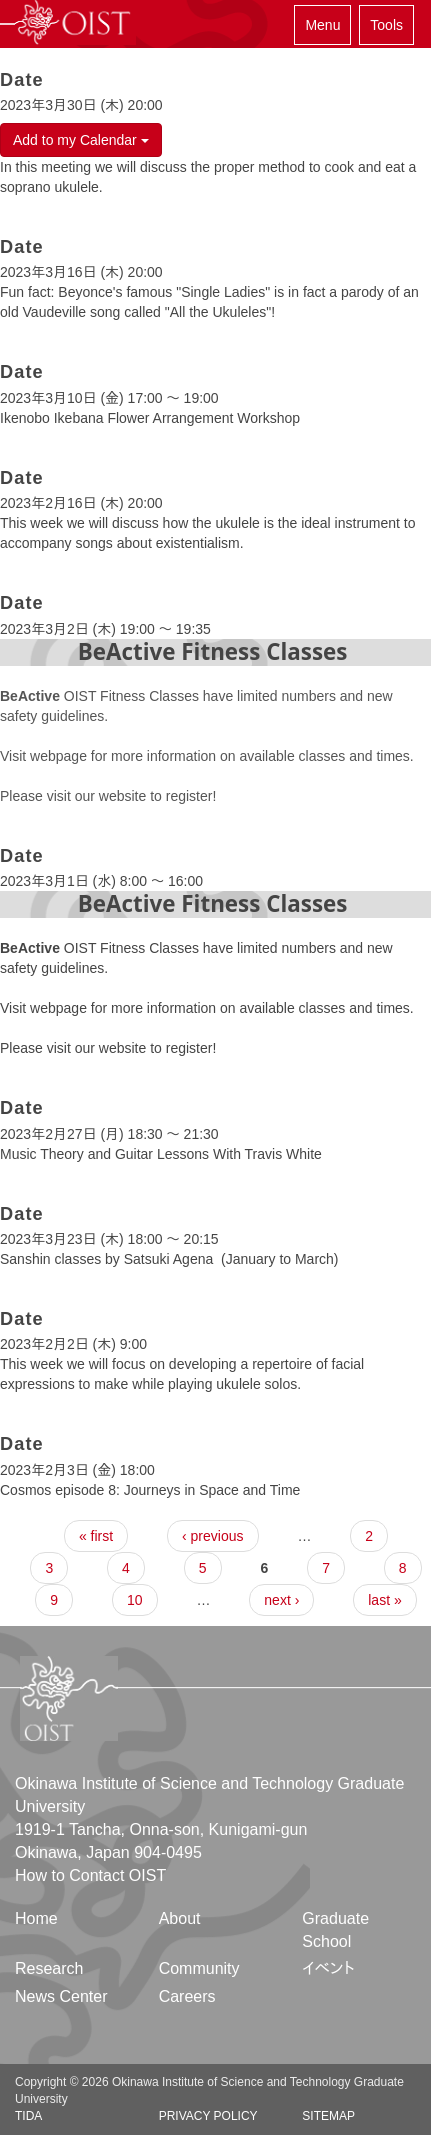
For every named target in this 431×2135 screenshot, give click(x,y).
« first (96, 1536)
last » (384, 1600)
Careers (187, 1996)
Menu (322, 25)
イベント (328, 1968)
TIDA (28, 2116)
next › (281, 1600)
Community (199, 1968)
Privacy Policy (208, 2116)
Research (49, 1968)
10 (135, 1600)
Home (36, 1918)
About (180, 1918)
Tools (386, 25)
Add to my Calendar (81, 140)
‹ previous (212, 1536)
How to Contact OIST (90, 1875)
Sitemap (328, 2116)
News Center (61, 1996)
